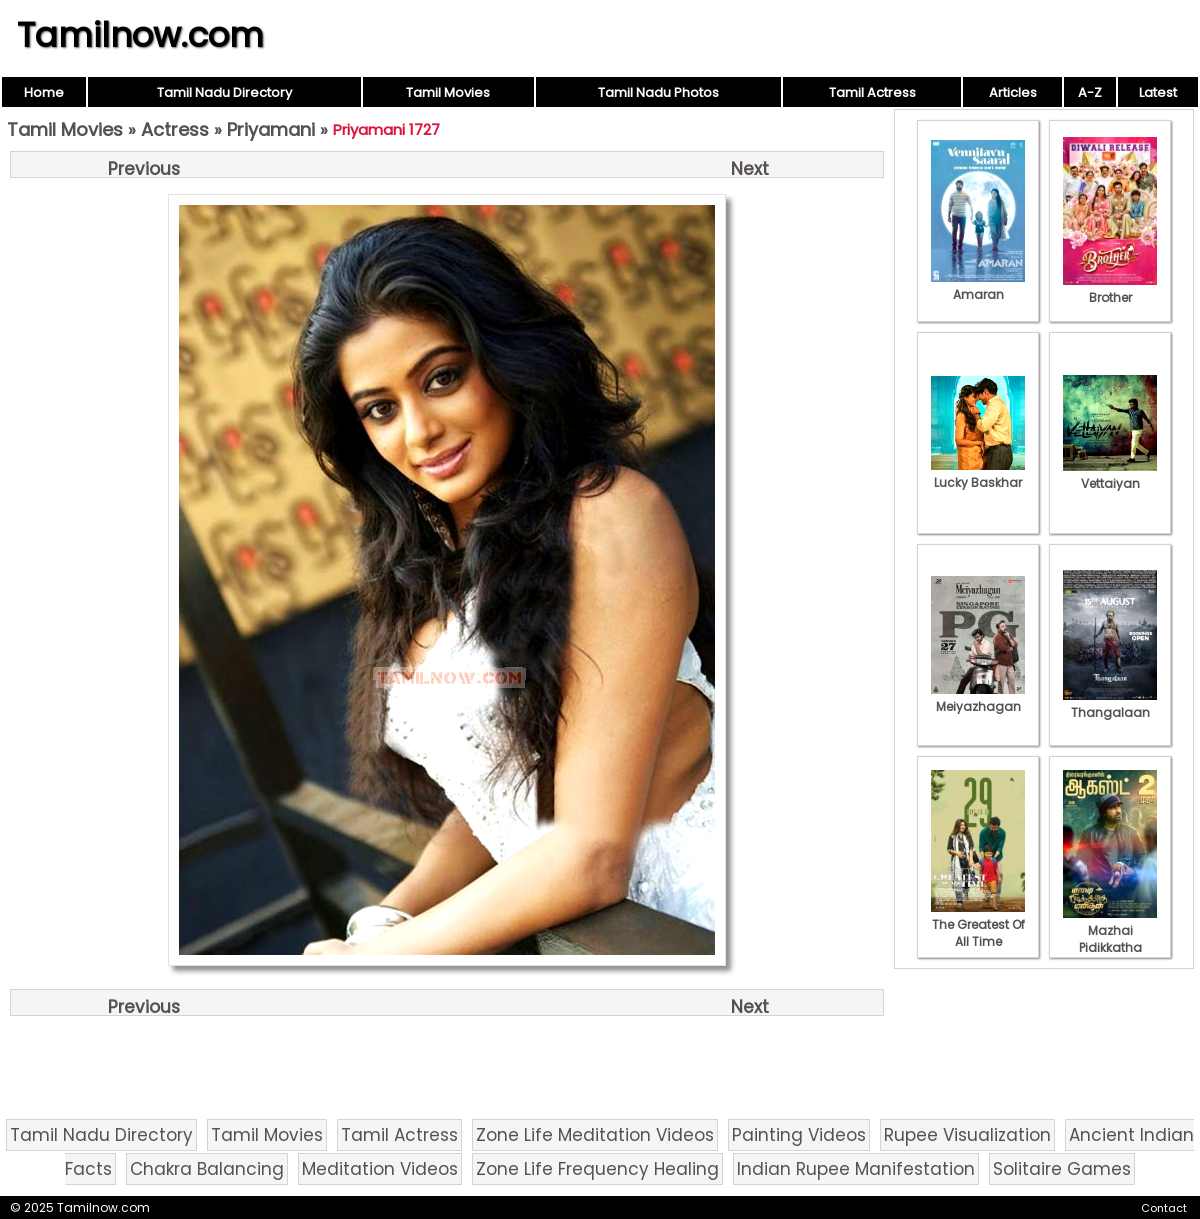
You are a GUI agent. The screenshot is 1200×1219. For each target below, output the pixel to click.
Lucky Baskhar (978, 474)
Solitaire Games (1062, 1169)
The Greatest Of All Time (978, 924)
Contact (1164, 1208)
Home (44, 92)
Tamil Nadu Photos (658, 92)
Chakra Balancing (207, 1169)
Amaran (978, 286)
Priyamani (271, 129)
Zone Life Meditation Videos (595, 1135)
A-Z (1090, 92)
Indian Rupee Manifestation (856, 1169)
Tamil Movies (448, 92)
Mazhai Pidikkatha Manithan (1110, 939)
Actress (175, 129)
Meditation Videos (380, 1169)
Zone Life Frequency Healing (597, 1169)
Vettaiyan (1110, 475)
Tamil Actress (872, 92)
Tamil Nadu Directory (224, 92)
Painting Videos (799, 1135)
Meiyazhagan (978, 698)
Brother (1110, 289)
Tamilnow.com (140, 35)
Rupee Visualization (967, 1135)
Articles (1013, 92)
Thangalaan (1110, 704)
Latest (1158, 92)
